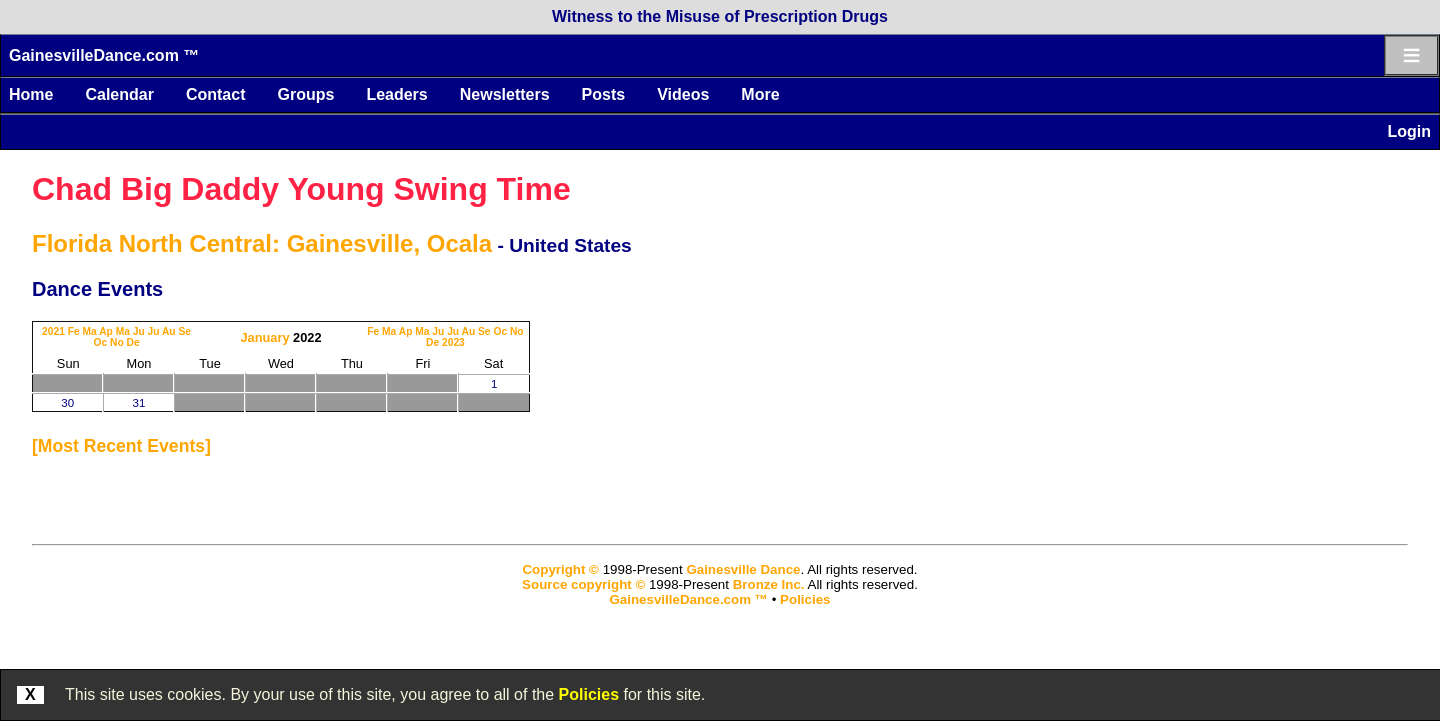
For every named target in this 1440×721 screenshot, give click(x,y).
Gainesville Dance (743, 569)
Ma (90, 331)
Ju (139, 331)
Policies (589, 694)
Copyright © (560, 569)
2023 (453, 342)
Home (31, 94)
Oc (100, 342)
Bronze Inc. (769, 584)
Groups (305, 94)
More (760, 94)
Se (184, 331)
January (264, 337)
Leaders (396, 94)
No (117, 342)
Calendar (119, 94)
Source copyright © (583, 584)
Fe (74, 331)
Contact (216, 94)
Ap (106, 331)
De (132, 342)
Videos (683, 94)
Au (169, 331)
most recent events (121, 446)
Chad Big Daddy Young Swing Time (301, 189)
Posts (604, 94)
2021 (53, 331)
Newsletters (505, 94)
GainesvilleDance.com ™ (104, 55)
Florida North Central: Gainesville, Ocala (262, 243)
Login (1409, 131)
